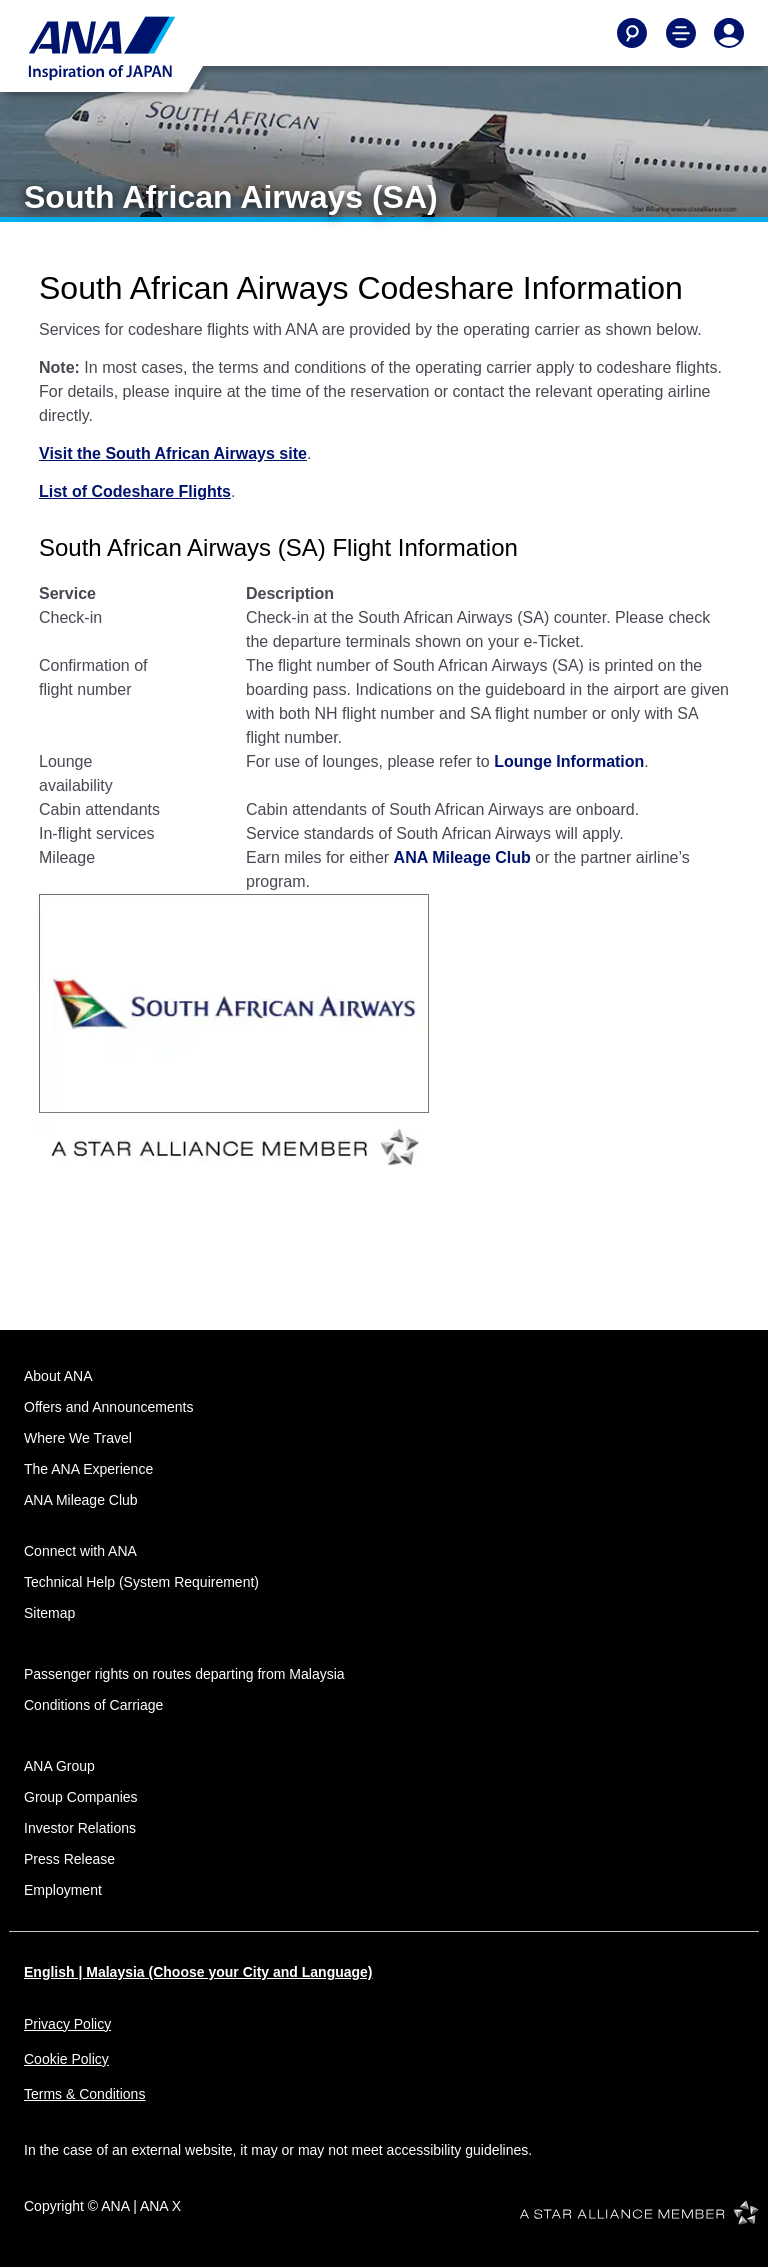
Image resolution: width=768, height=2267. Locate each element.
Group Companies (81, 1797)
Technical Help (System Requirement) (141, 1582)
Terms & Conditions (84, 2094)
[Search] (632, 33)
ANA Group (59, 1766)
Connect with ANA (80, 1551)
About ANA (58, 1376)
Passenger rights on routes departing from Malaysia (184, 1674)
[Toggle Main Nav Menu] (681, 33)
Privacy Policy (67, 2024)
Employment (63, 1890)
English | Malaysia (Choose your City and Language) (198, 1972)
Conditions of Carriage (93, 1705)
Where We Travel (78, 1438)
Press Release (69, 1859)
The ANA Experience (88, 1469)
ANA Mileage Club (81, 1500)
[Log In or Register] (729, 33)
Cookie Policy (66, 2059)
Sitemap (49, 1613)
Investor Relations (80, 1828)
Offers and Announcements (108, 1407)
